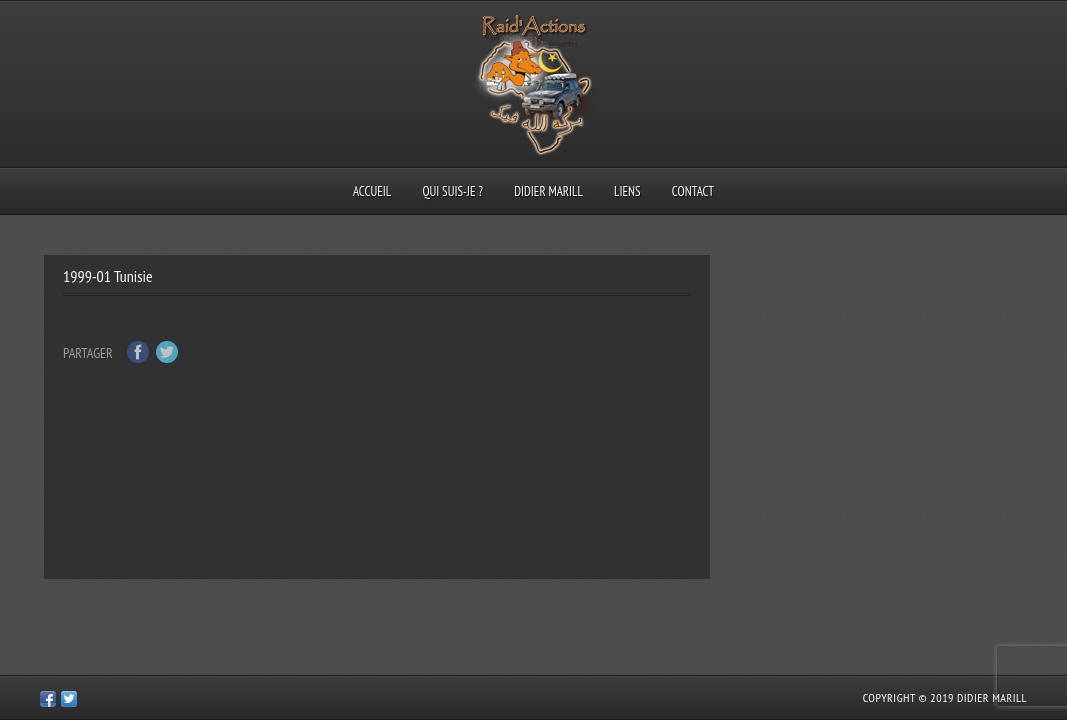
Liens (627, 191)
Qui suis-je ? (452, 191)
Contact (693, 191)
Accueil (372, 191)
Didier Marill (548, 191)
